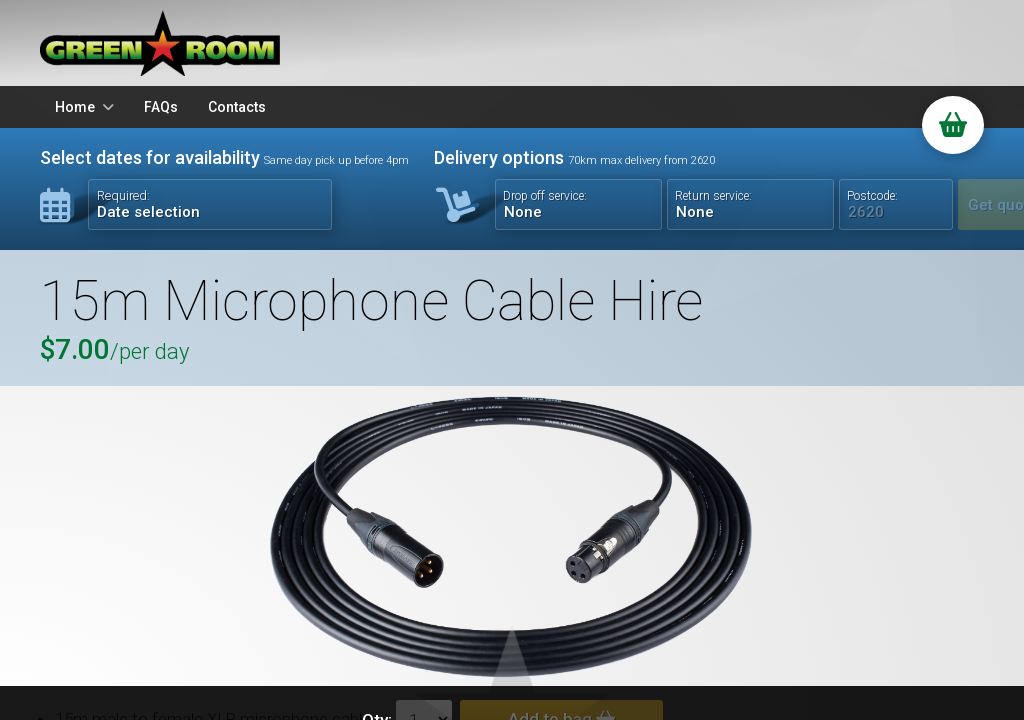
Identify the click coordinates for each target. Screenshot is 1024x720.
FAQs (161, 107)
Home (75, 107)
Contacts (237, 107)
